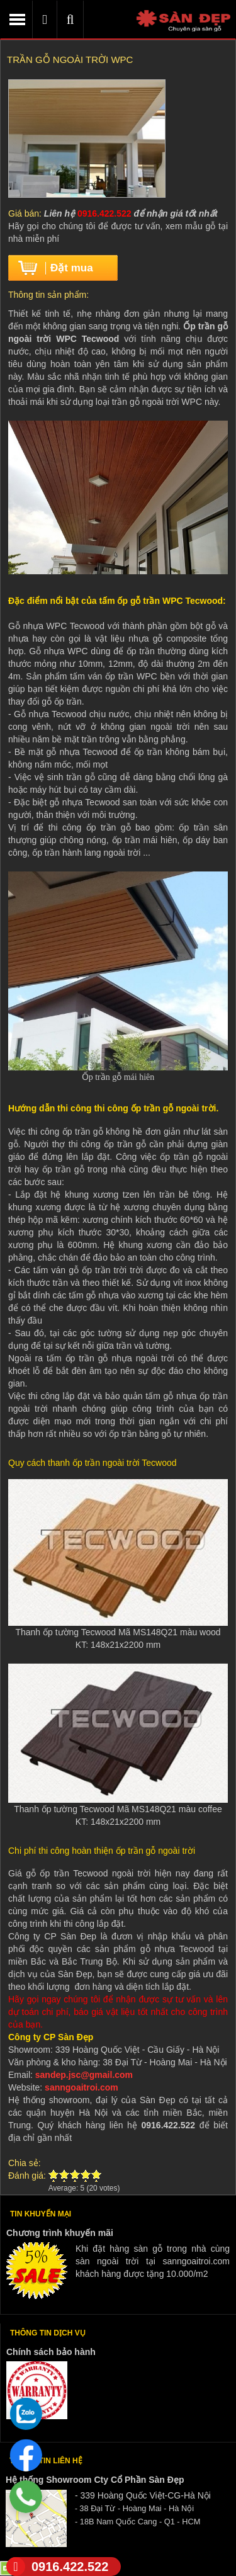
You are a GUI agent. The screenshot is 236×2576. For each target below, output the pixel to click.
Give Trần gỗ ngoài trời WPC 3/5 (75, 2175)
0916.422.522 (57, 2566)
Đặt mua (71, 268)
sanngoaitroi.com (81, 2087)
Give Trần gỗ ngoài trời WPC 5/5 (96, 2175)
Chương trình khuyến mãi (59, 2233)
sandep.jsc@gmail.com (84, 2075)
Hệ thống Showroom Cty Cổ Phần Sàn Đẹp (95, 2480)
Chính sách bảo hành (51, 2352)
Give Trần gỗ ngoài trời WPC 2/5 (64, 2175)
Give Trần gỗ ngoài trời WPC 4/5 (86, 2175)
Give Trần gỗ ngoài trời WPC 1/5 (53, 2175)
